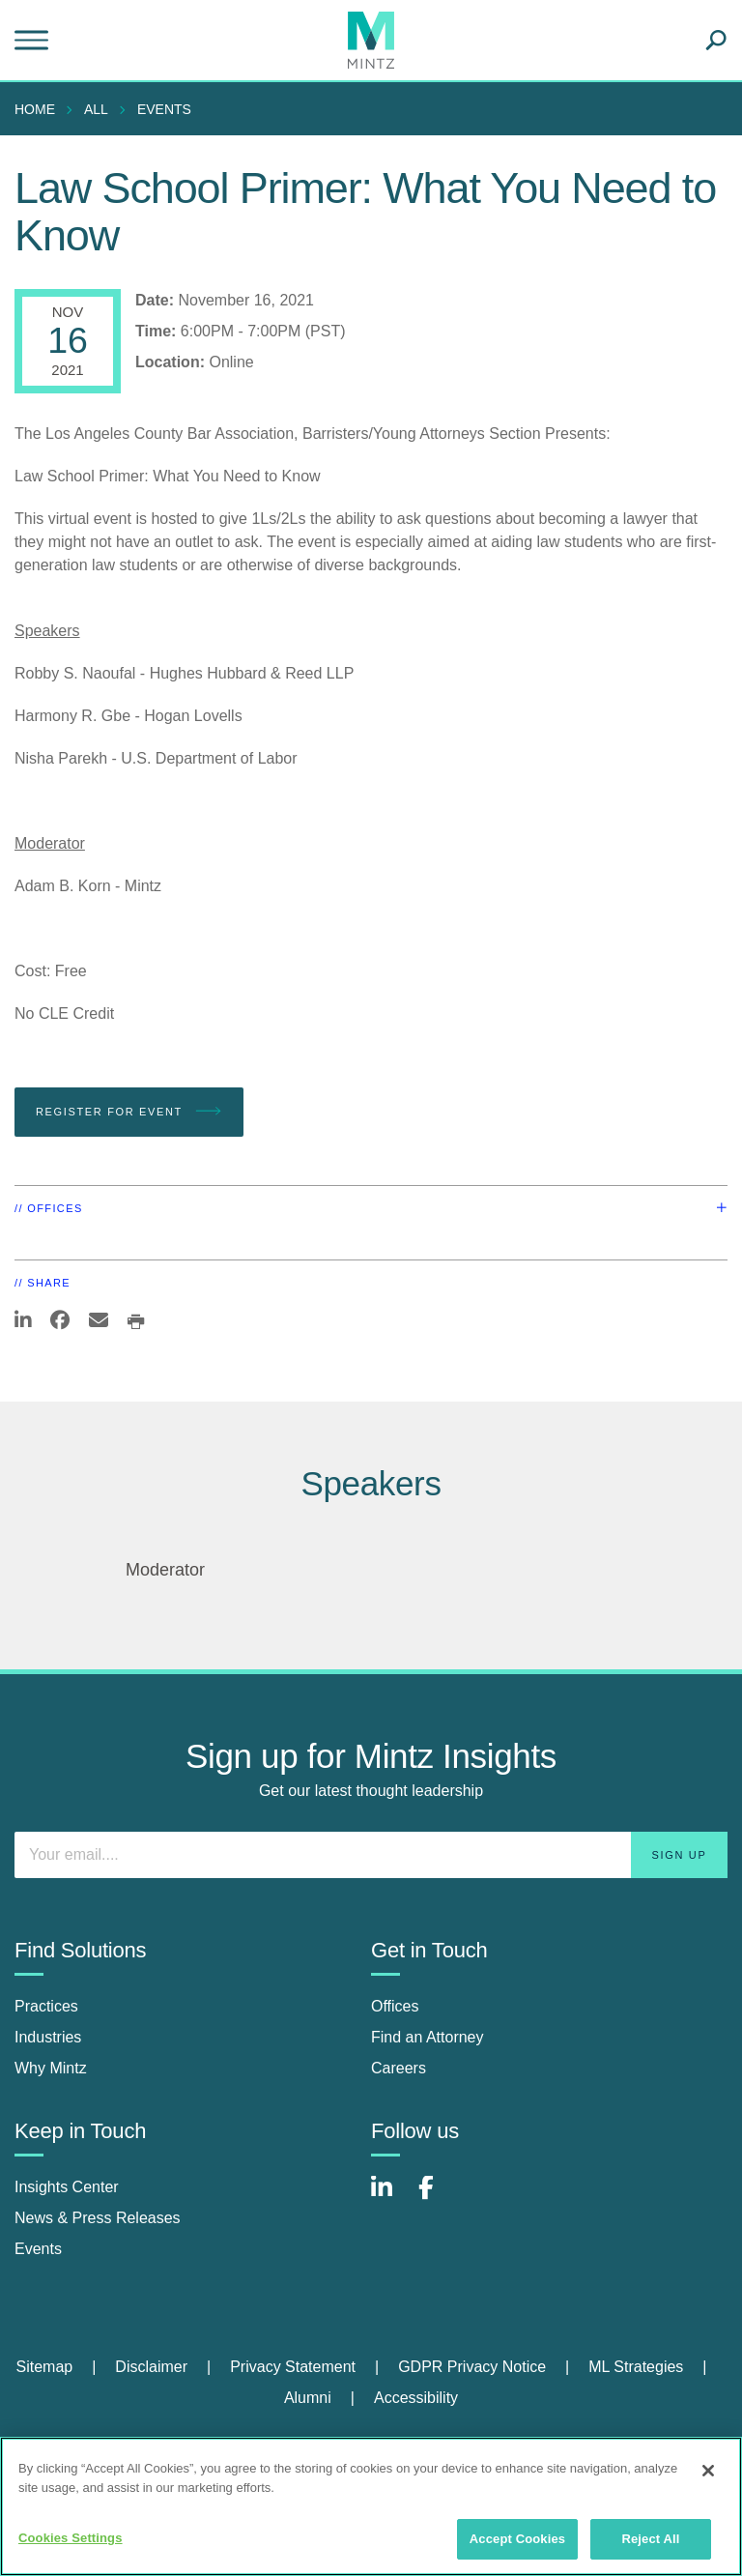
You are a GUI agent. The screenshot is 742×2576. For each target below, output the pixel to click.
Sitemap (43, 2367)
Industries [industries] (47, 2037)
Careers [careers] (398, 2068)
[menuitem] (39, 109)
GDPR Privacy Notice (472, 2367)
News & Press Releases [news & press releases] (97, 2218)
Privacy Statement (293, 2367)
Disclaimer (151, 2367)
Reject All (650, 2539)
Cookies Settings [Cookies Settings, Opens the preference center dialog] (70, 2538)
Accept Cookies (517, 2539)
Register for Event (129, 1111)
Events (164, 109)
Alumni (307, 2397)
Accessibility (416, 2397)
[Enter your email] (371, 1855)
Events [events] (38, 2249)
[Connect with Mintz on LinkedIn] (390, 2197)
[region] (371, 2506)
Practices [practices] (46, 2006)
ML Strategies (635, 2367)
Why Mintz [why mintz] (50, 2068)
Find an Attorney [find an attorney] (427, 2037)
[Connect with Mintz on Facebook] (437, 2197)
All (96, 109)
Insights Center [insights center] (66, 2187)
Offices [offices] (395, 2006)
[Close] (708, 2470)
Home (34, 109)
